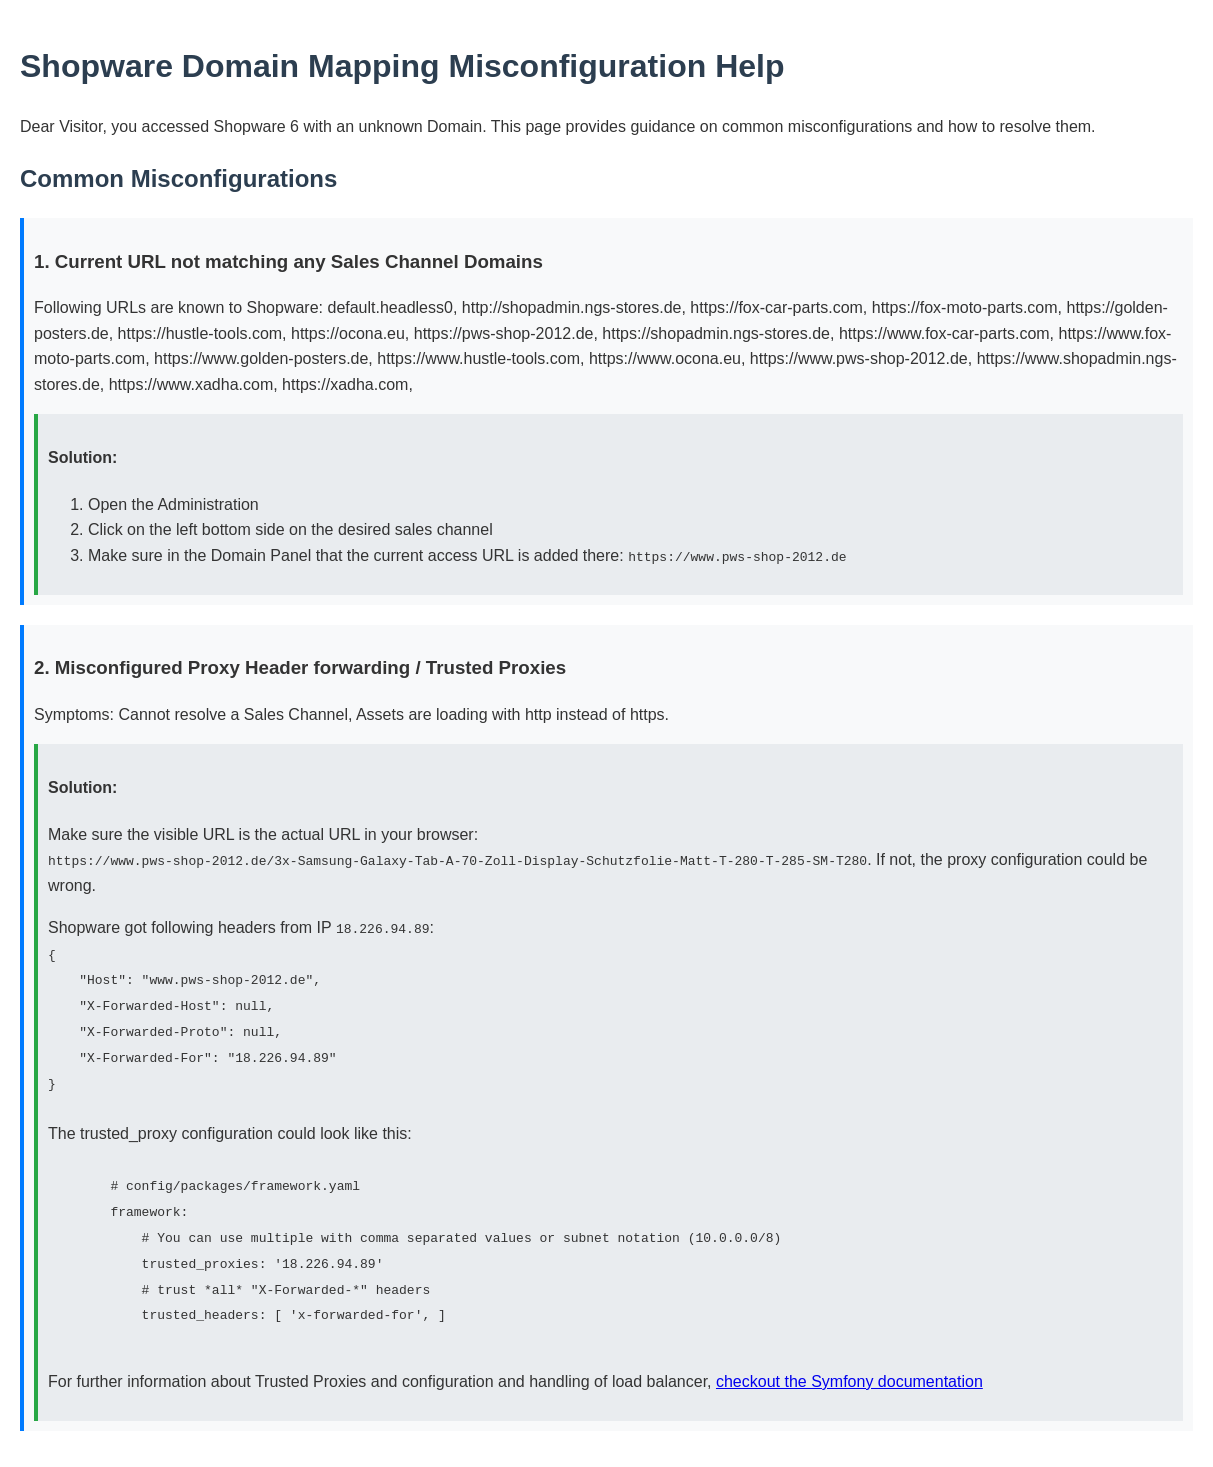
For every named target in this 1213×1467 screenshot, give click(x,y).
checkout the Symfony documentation (849, 1377)
